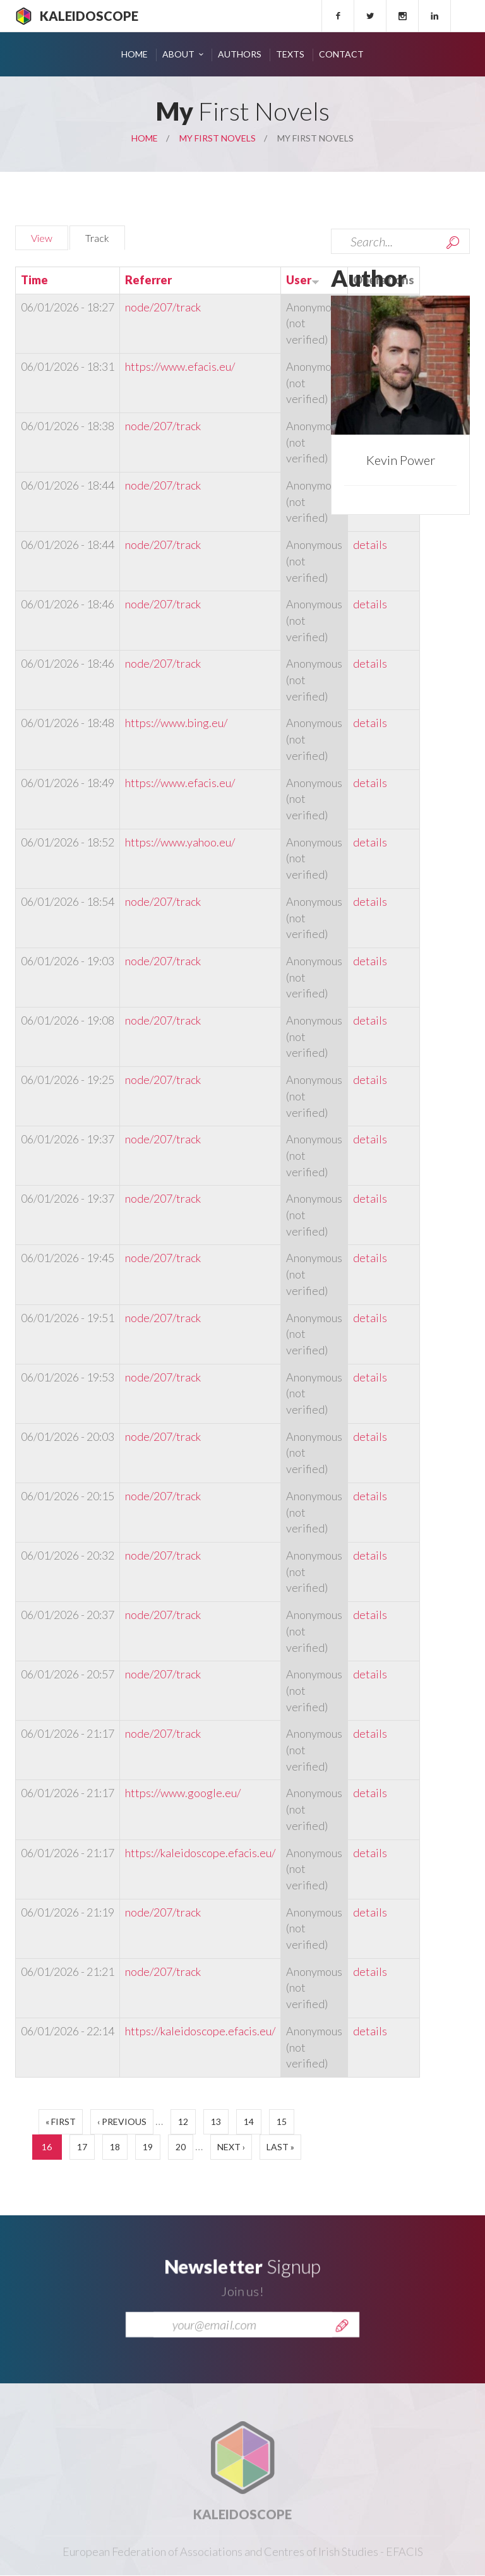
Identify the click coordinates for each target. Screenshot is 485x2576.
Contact (341, 54)
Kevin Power (400, 459)
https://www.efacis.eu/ (180, 366)
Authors (239, 54)
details (370, 544)
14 (249, 2121)
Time (34, 280)
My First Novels (217, 138)
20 (181, 2146)
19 (148, 2146)
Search (453, 243)
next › (231, 2146)
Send (342, 2341)
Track (105, 236)
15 (282, 2121)
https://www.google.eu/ (183, 1793)
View (41, 238)
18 (115, 2146)
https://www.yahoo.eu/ (180, 842)
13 (216, 2121)
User (303, 280)
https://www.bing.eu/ (176, 723)
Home (134, 54)
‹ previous (122, 2121)
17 (82, 2146)
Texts (290, 54)
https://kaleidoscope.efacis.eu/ (200, 1853)
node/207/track (163, 307)
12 (183, 2121)
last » (280, 2146)
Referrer (148, 280)
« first (60, 2121)
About (178, 54)
